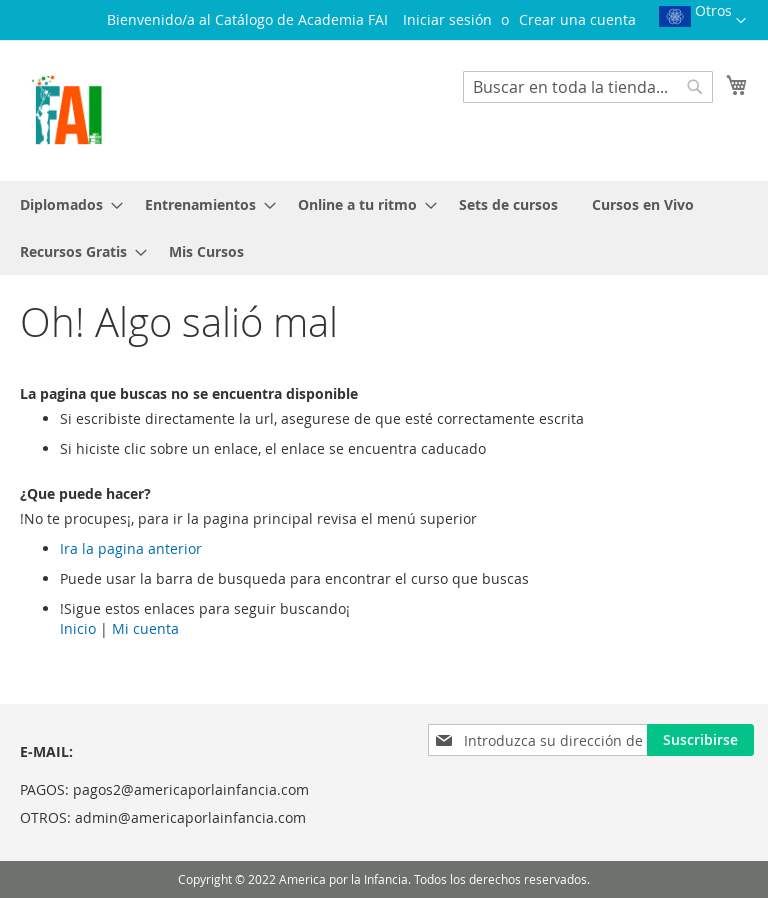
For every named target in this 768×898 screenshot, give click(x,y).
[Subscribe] (700, 740)
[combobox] (588, 87)
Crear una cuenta (577, 19)
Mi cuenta (145, 628)
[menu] (384, 228)
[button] (702, 23)
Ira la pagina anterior (131, 548)
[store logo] (66, 109)
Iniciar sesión (447, 19)
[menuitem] (65, 204)
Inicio (78, 628)
